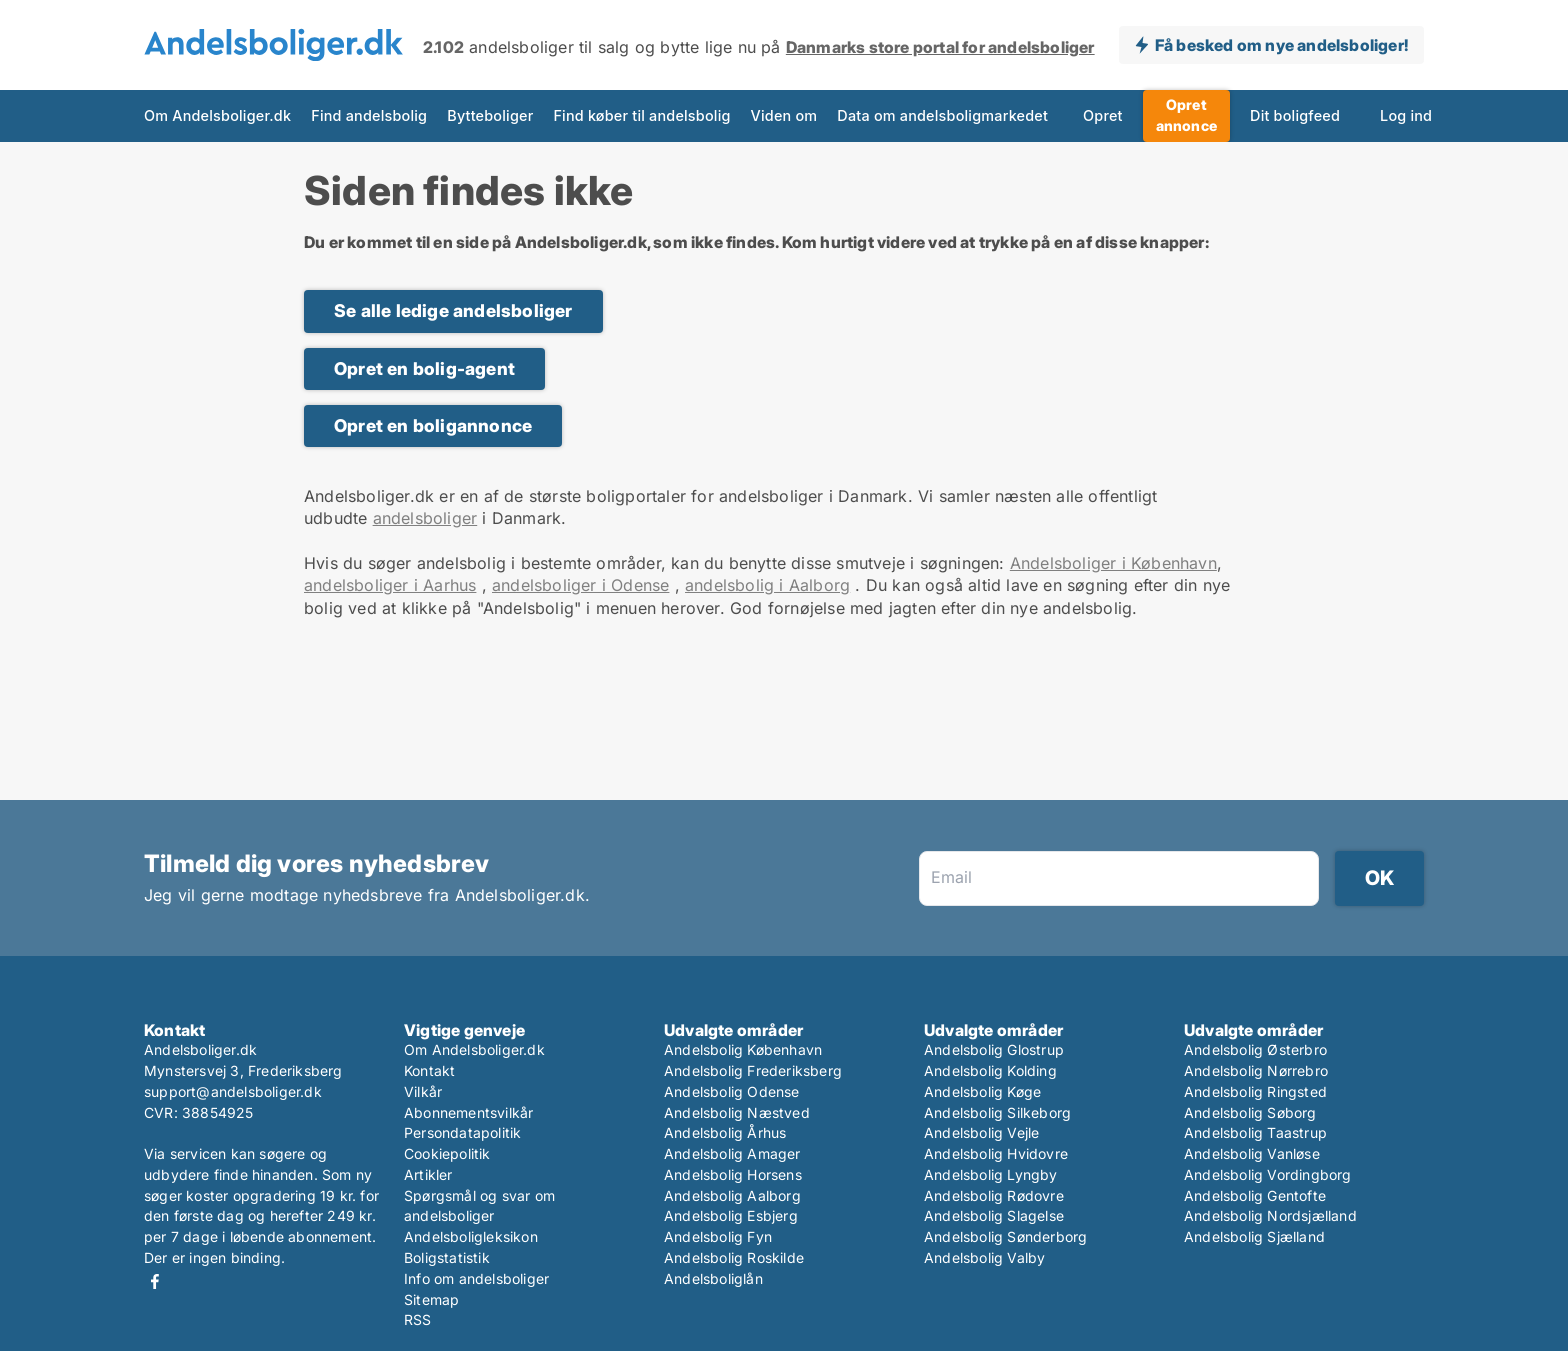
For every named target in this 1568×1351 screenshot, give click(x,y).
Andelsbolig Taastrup (1255, 1132)
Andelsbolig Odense (732, 1091)
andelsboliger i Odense (580, 585)
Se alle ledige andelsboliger (453, 310)
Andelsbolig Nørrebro (1256, 1070)
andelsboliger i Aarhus (390, 585)
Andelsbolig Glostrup (994, 1049)
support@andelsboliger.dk (233, 1091)
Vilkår (423, 1091)
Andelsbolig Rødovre (994, 1195)
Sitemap (431, 1299)
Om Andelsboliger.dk (217, 115)
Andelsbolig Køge (982, 1091)
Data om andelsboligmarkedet (942, 115)
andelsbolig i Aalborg (767, 585)
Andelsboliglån (713, 1278)
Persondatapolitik (462, 1132)
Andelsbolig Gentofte (1255, 1195)
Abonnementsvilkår (468, 1112)
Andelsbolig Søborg (1250, 1112)
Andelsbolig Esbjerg (731, 1215)
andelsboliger (425, 518)
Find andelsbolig (369, 115)
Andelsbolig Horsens (733, 1174)
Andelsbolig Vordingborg (1268, 1174)
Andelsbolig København (743, 1049)
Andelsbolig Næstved (737, 1112)
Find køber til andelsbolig (641, 115)
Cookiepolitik (447, 1153)
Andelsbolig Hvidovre (996, 1153)
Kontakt (429, 1070)
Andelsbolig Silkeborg (997, 1112)
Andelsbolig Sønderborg (1005, 1236)
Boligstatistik (447, 1257)
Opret (1103, 115)
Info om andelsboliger (476, 1278)
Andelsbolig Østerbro (1255, 1049)
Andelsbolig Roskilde (734, 1257)
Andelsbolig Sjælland (1254, 1236)
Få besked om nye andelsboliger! (1281, 45)
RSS (418, 1319)
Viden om (784, 115)
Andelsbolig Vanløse (1252, 1153)
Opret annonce (1186, 115)
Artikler (428, 1174)
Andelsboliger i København (1113, 563)
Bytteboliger (490, 115)
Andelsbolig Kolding (990, 1070)
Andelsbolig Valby (984, 1257)
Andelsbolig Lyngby (991, 1174)
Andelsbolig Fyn (718, 1236)
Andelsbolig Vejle (981, 1132)
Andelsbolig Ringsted (1255, 1091)
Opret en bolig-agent (424, 368)
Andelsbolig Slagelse (994, 1215)
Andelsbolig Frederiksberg (753, 1070)
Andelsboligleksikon (471, 1236)
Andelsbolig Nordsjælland (1270, 1215)
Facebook (155, 1281)
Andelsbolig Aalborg (732, 1195)
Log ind (1406, 115)
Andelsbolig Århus (725, 1132)
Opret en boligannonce (433, 425)
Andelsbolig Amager (732, 1153)
